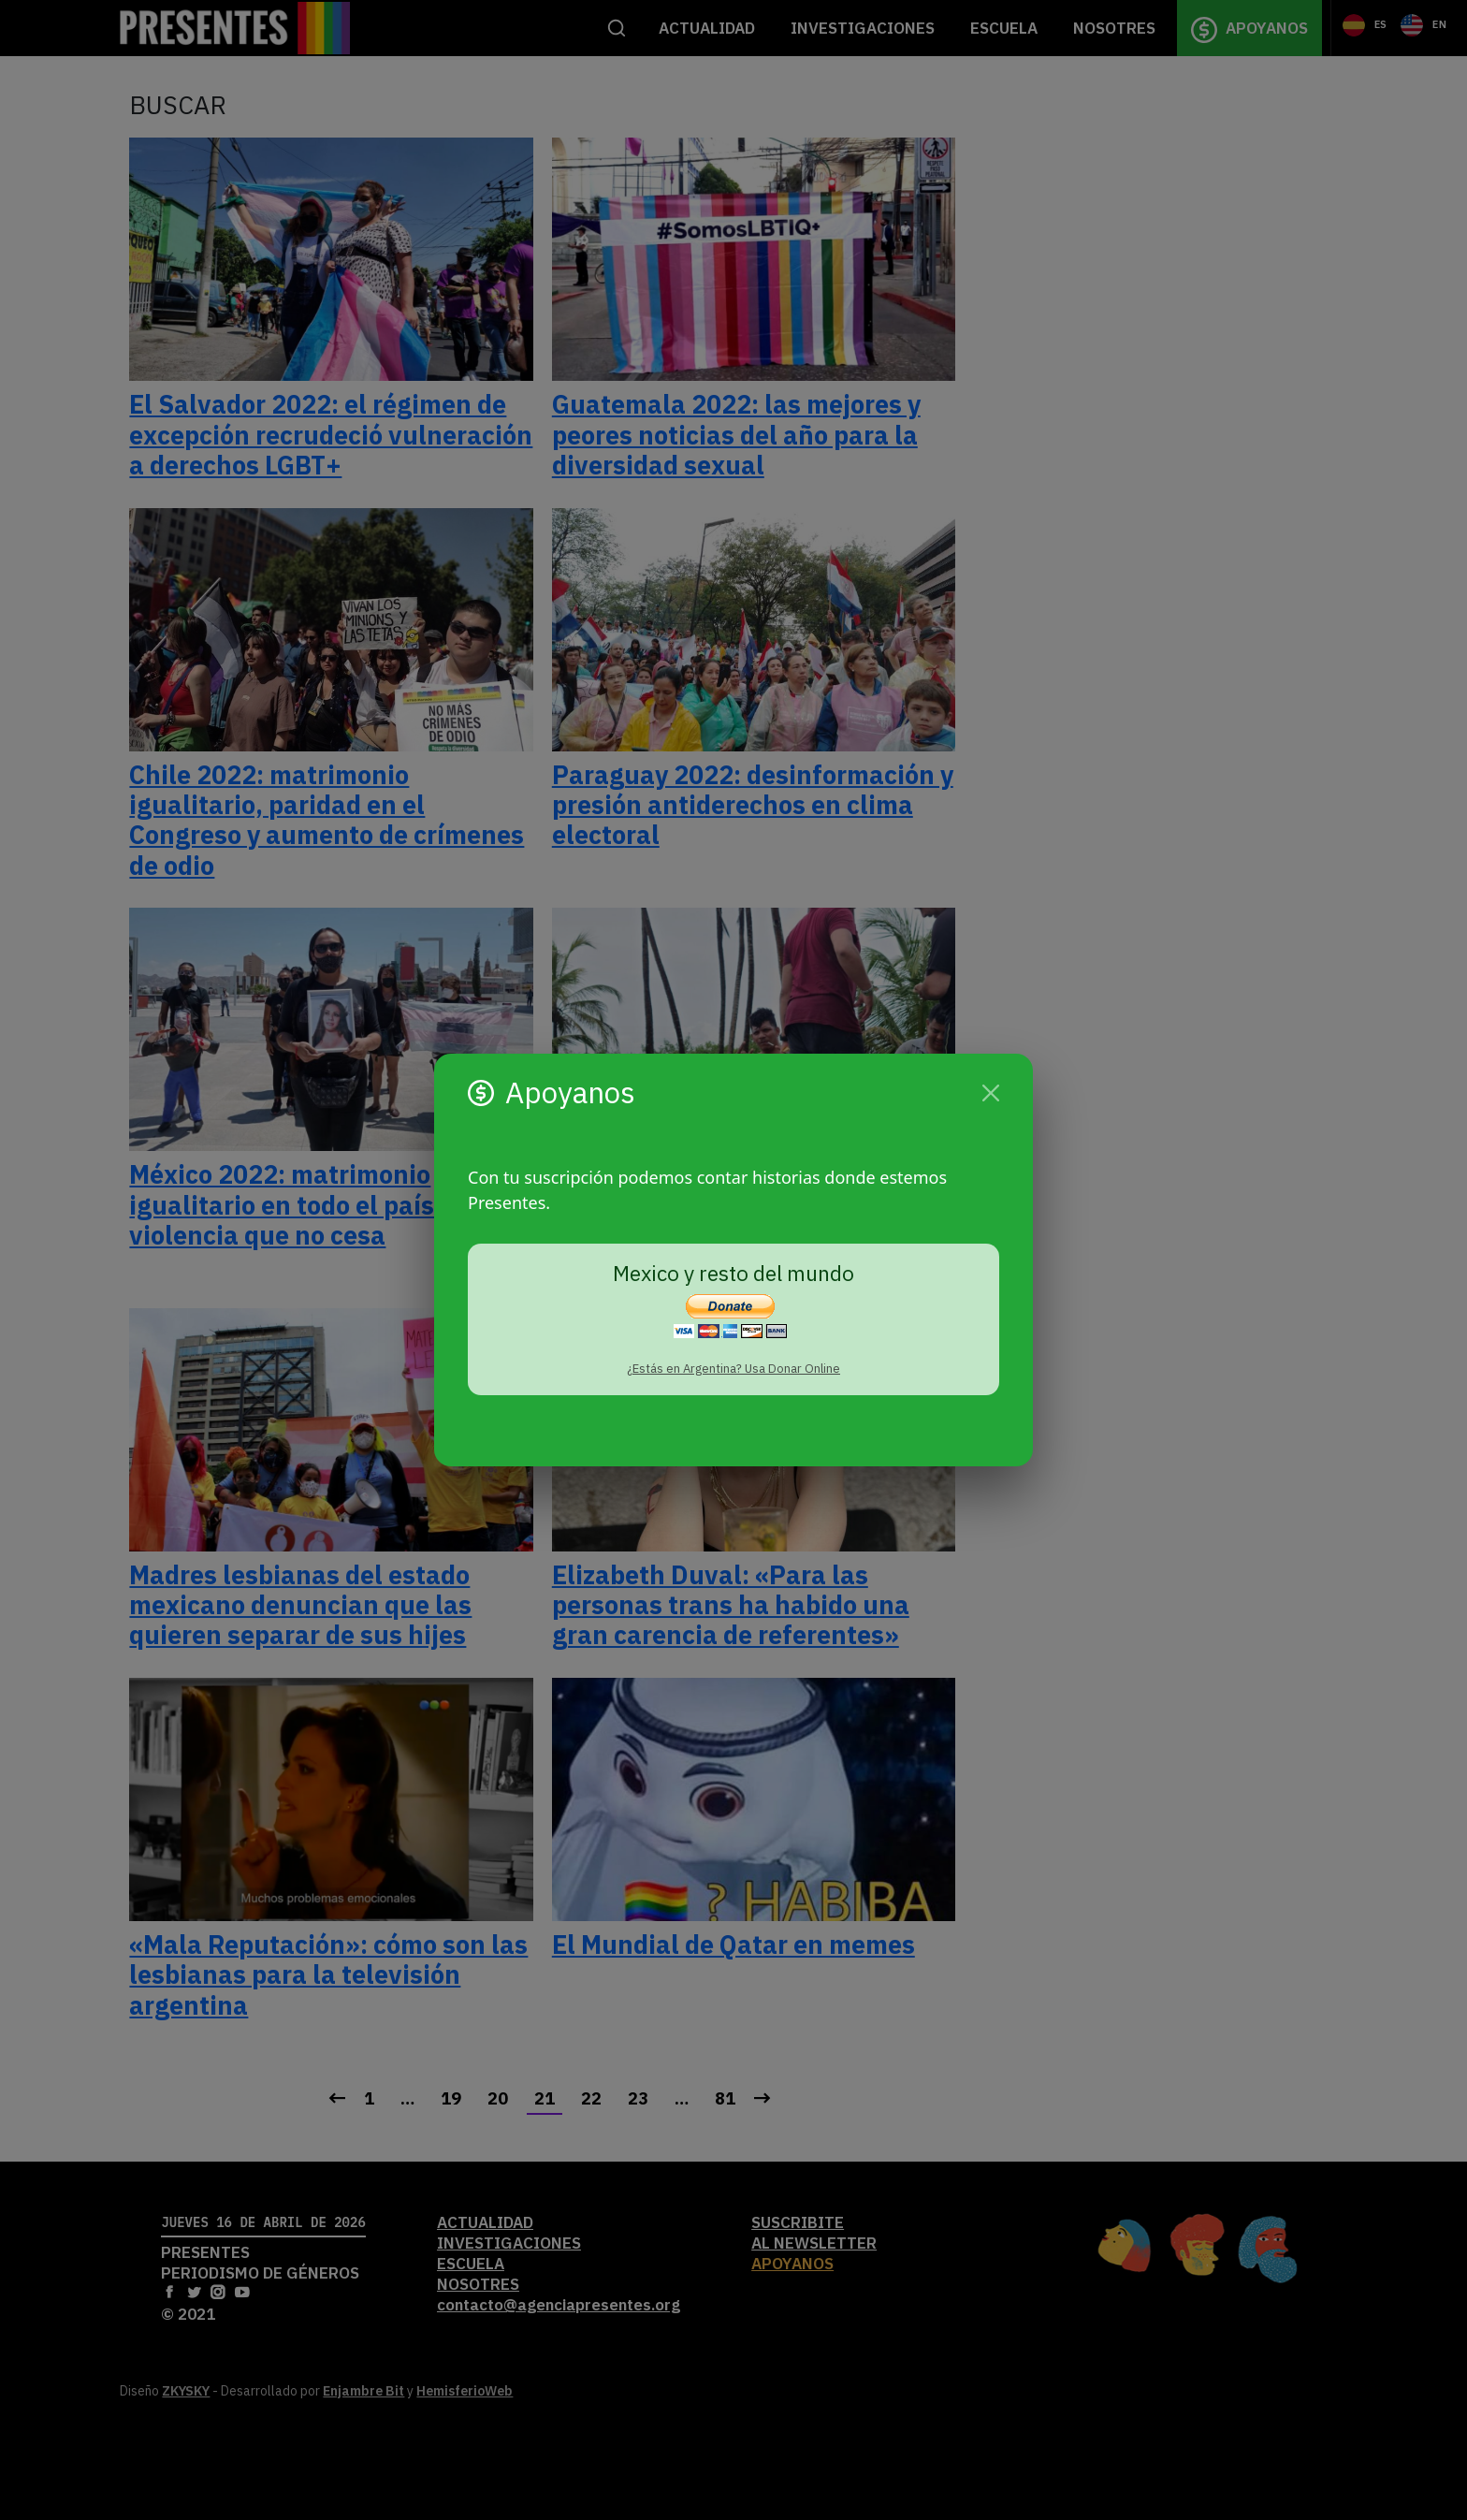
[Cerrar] (991, 1093)
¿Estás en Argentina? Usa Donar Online (733, 1369)
